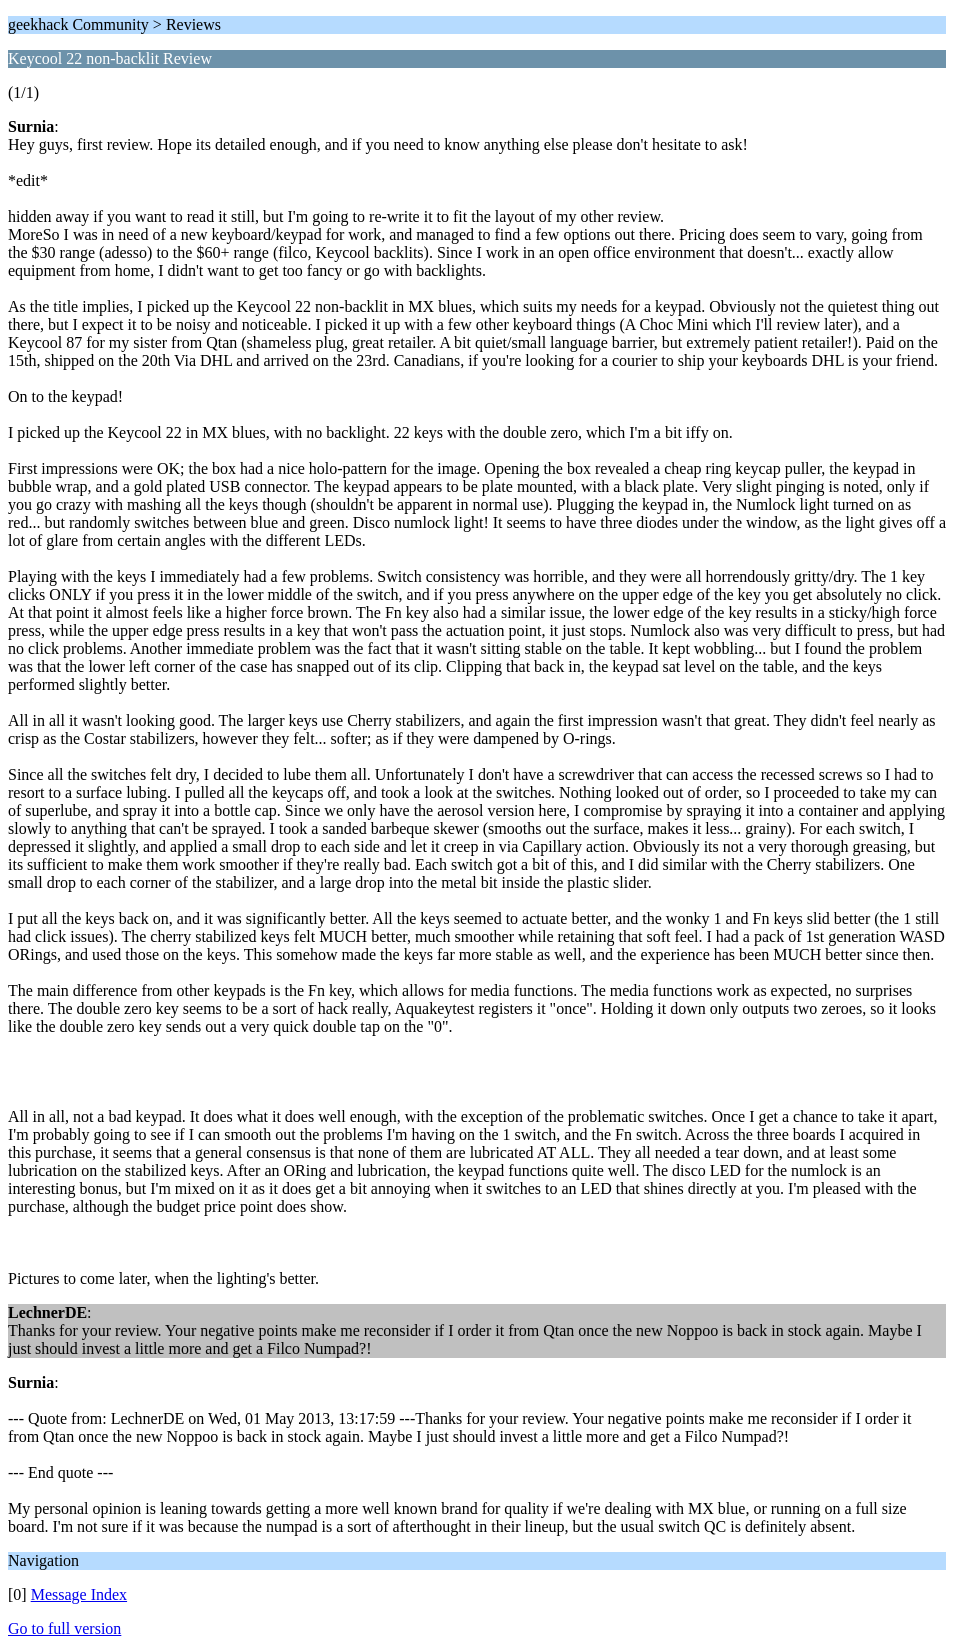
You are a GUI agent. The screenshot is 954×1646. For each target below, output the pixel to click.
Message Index (79, 1594)
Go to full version (64, 1628)
